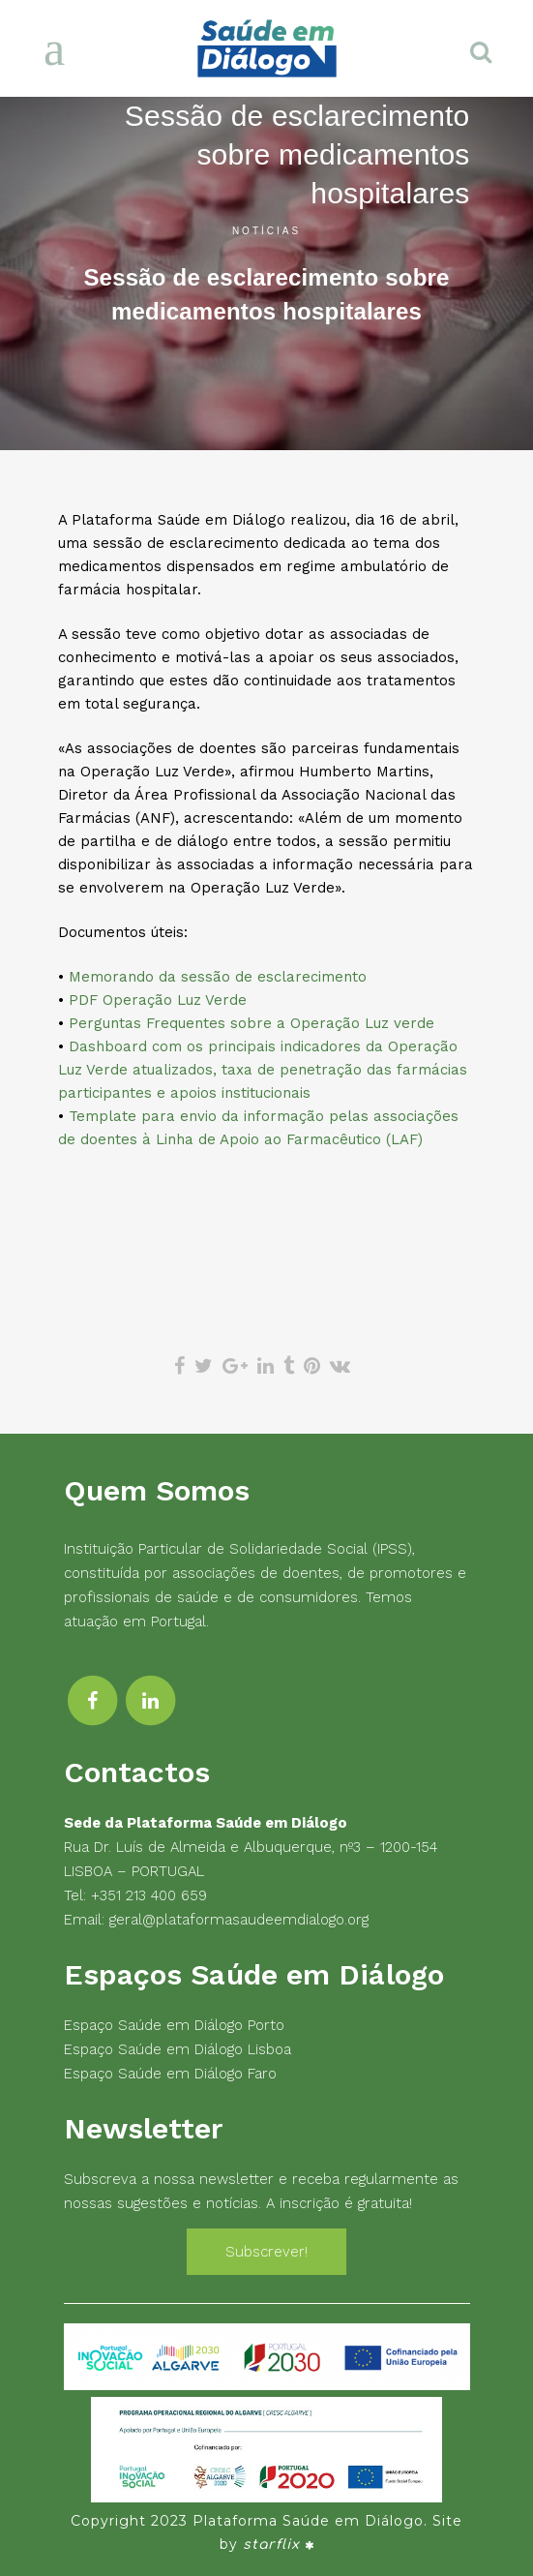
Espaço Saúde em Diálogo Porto (174, 2025)
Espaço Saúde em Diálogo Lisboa (177, 2049)
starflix (271, 2544)
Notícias (266, 231)
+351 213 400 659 (149, 1895)
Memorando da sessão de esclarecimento (218, 976)
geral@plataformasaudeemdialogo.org (239, 1919)
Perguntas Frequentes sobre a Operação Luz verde (251, 1023)
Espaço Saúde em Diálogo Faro (170, 2073)
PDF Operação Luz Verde (158, 1000)
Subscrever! (266, 2251)
